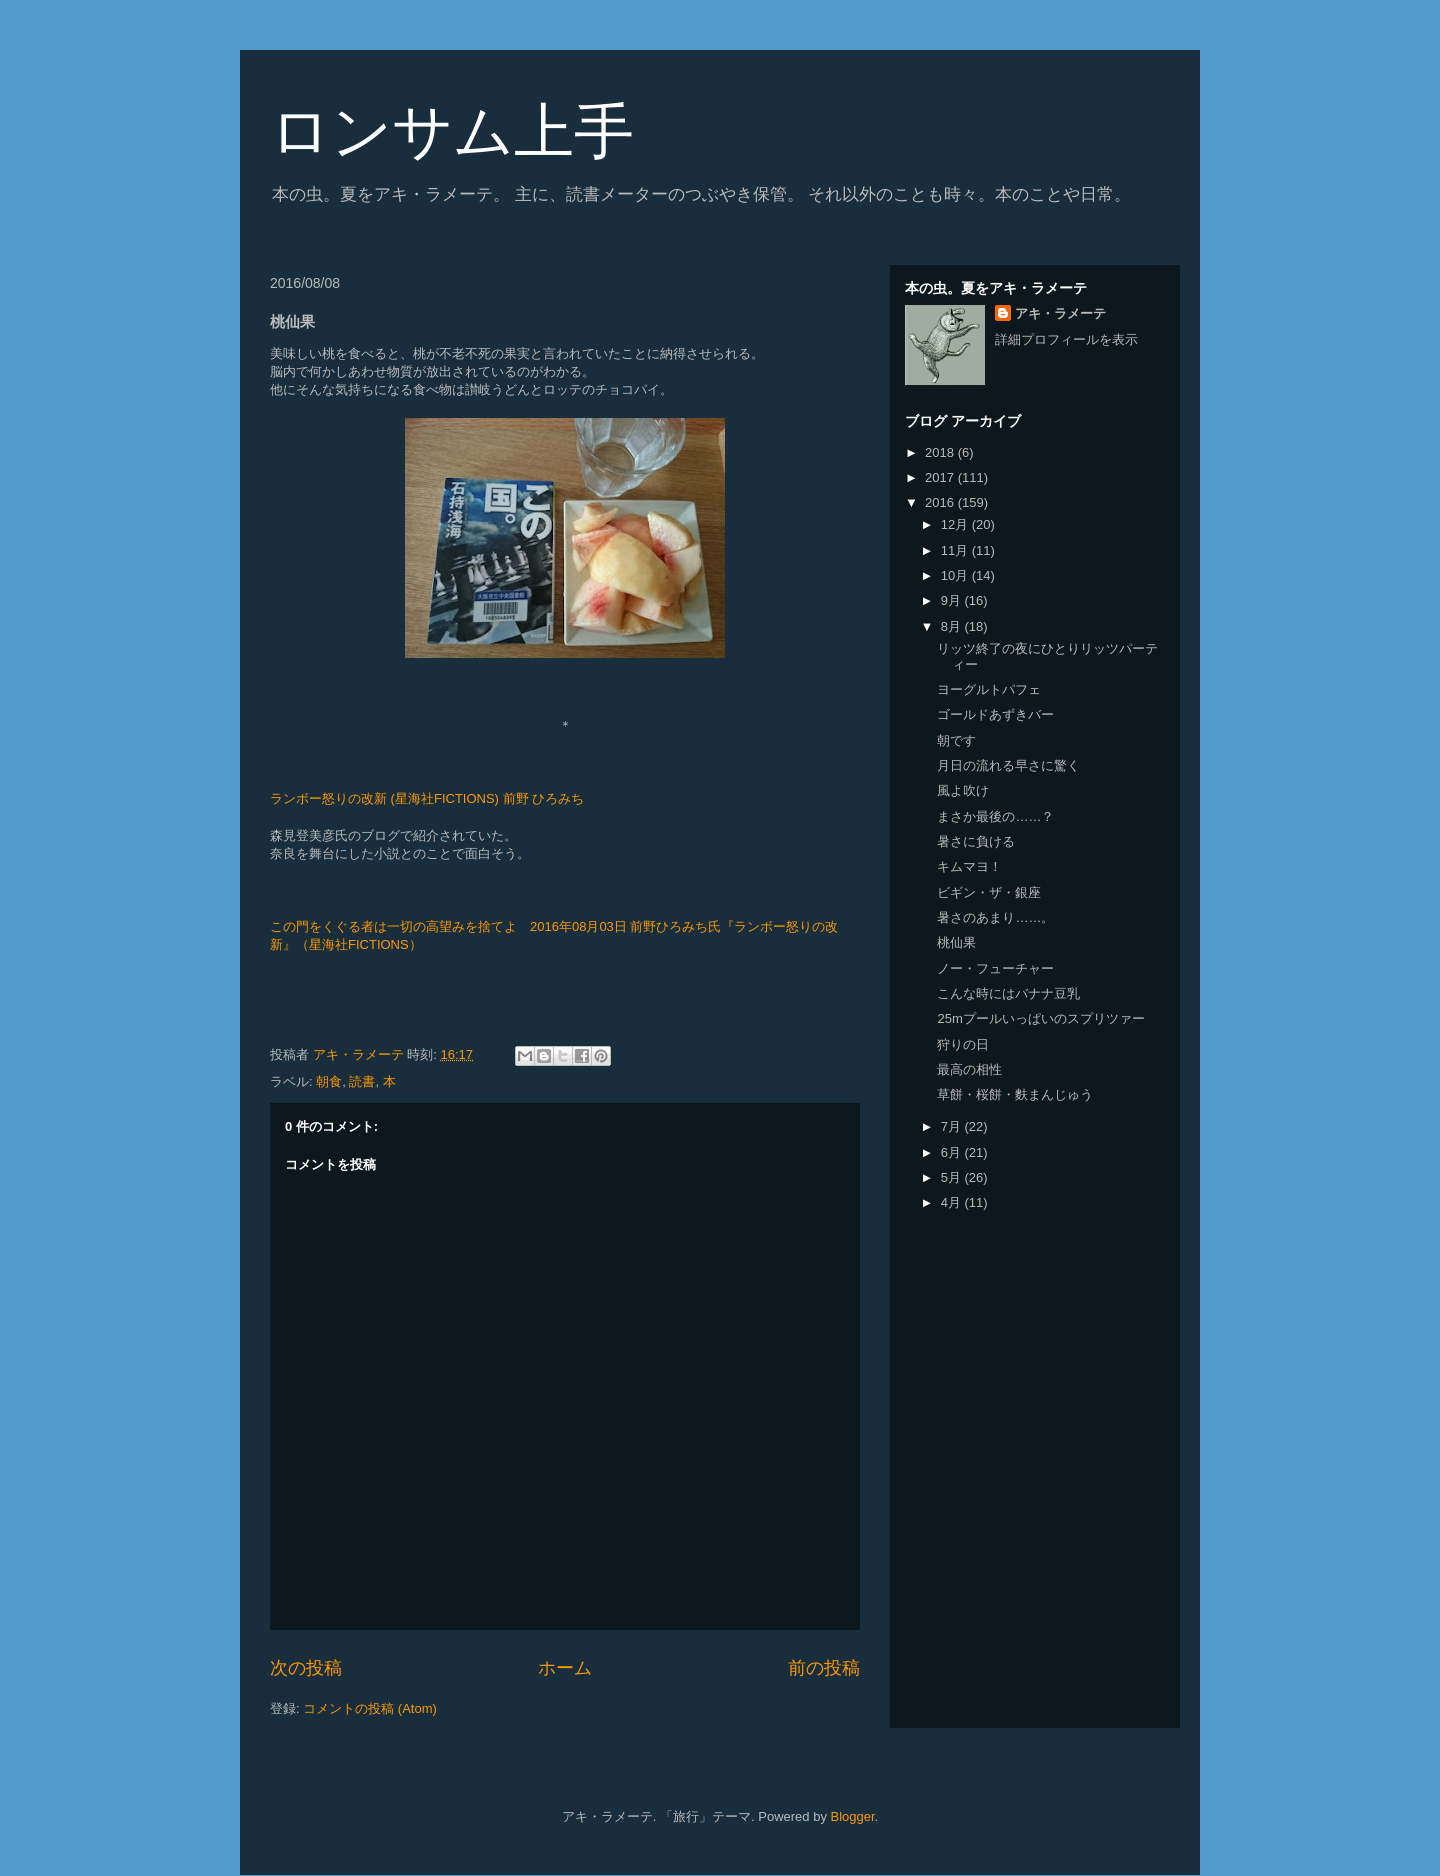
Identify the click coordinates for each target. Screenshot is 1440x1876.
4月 (953, 1202)
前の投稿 (824, 1668)
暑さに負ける (976, 841)
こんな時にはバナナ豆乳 (1008, 993)
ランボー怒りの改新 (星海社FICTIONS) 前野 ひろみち (427, 798)
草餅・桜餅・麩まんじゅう (1015, 1094)
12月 (956, 524)
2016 (941, 502)
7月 (953, 1126)
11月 (956, 550)
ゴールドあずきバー (995, 714)
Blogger (853, 1816)
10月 (956, 575)
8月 (953, 626)
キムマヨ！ (969, 866)
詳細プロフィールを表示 (1066, 339)
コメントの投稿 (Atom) (370, 1708)
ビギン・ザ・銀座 (989, 892)
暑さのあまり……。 (995, 917)
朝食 (329, 1081)
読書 (362, 1081)
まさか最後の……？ (995, 816)
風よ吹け (963, 790)
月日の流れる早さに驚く (1008, 765)
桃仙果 (956, 942)
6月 (953, 1152)
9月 (953, 600)
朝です (956, 740)
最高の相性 (969, 1069)
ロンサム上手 (452, 131)
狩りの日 (963, 1044)
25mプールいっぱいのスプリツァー (1040, 1018)
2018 (941, 452)
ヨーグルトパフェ (989, 689)
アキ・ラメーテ (1060, 313)
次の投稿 (306, 1668)
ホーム (565, 1668)
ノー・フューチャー (995, 968)
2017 (941, 477)
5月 (953, 1177)
